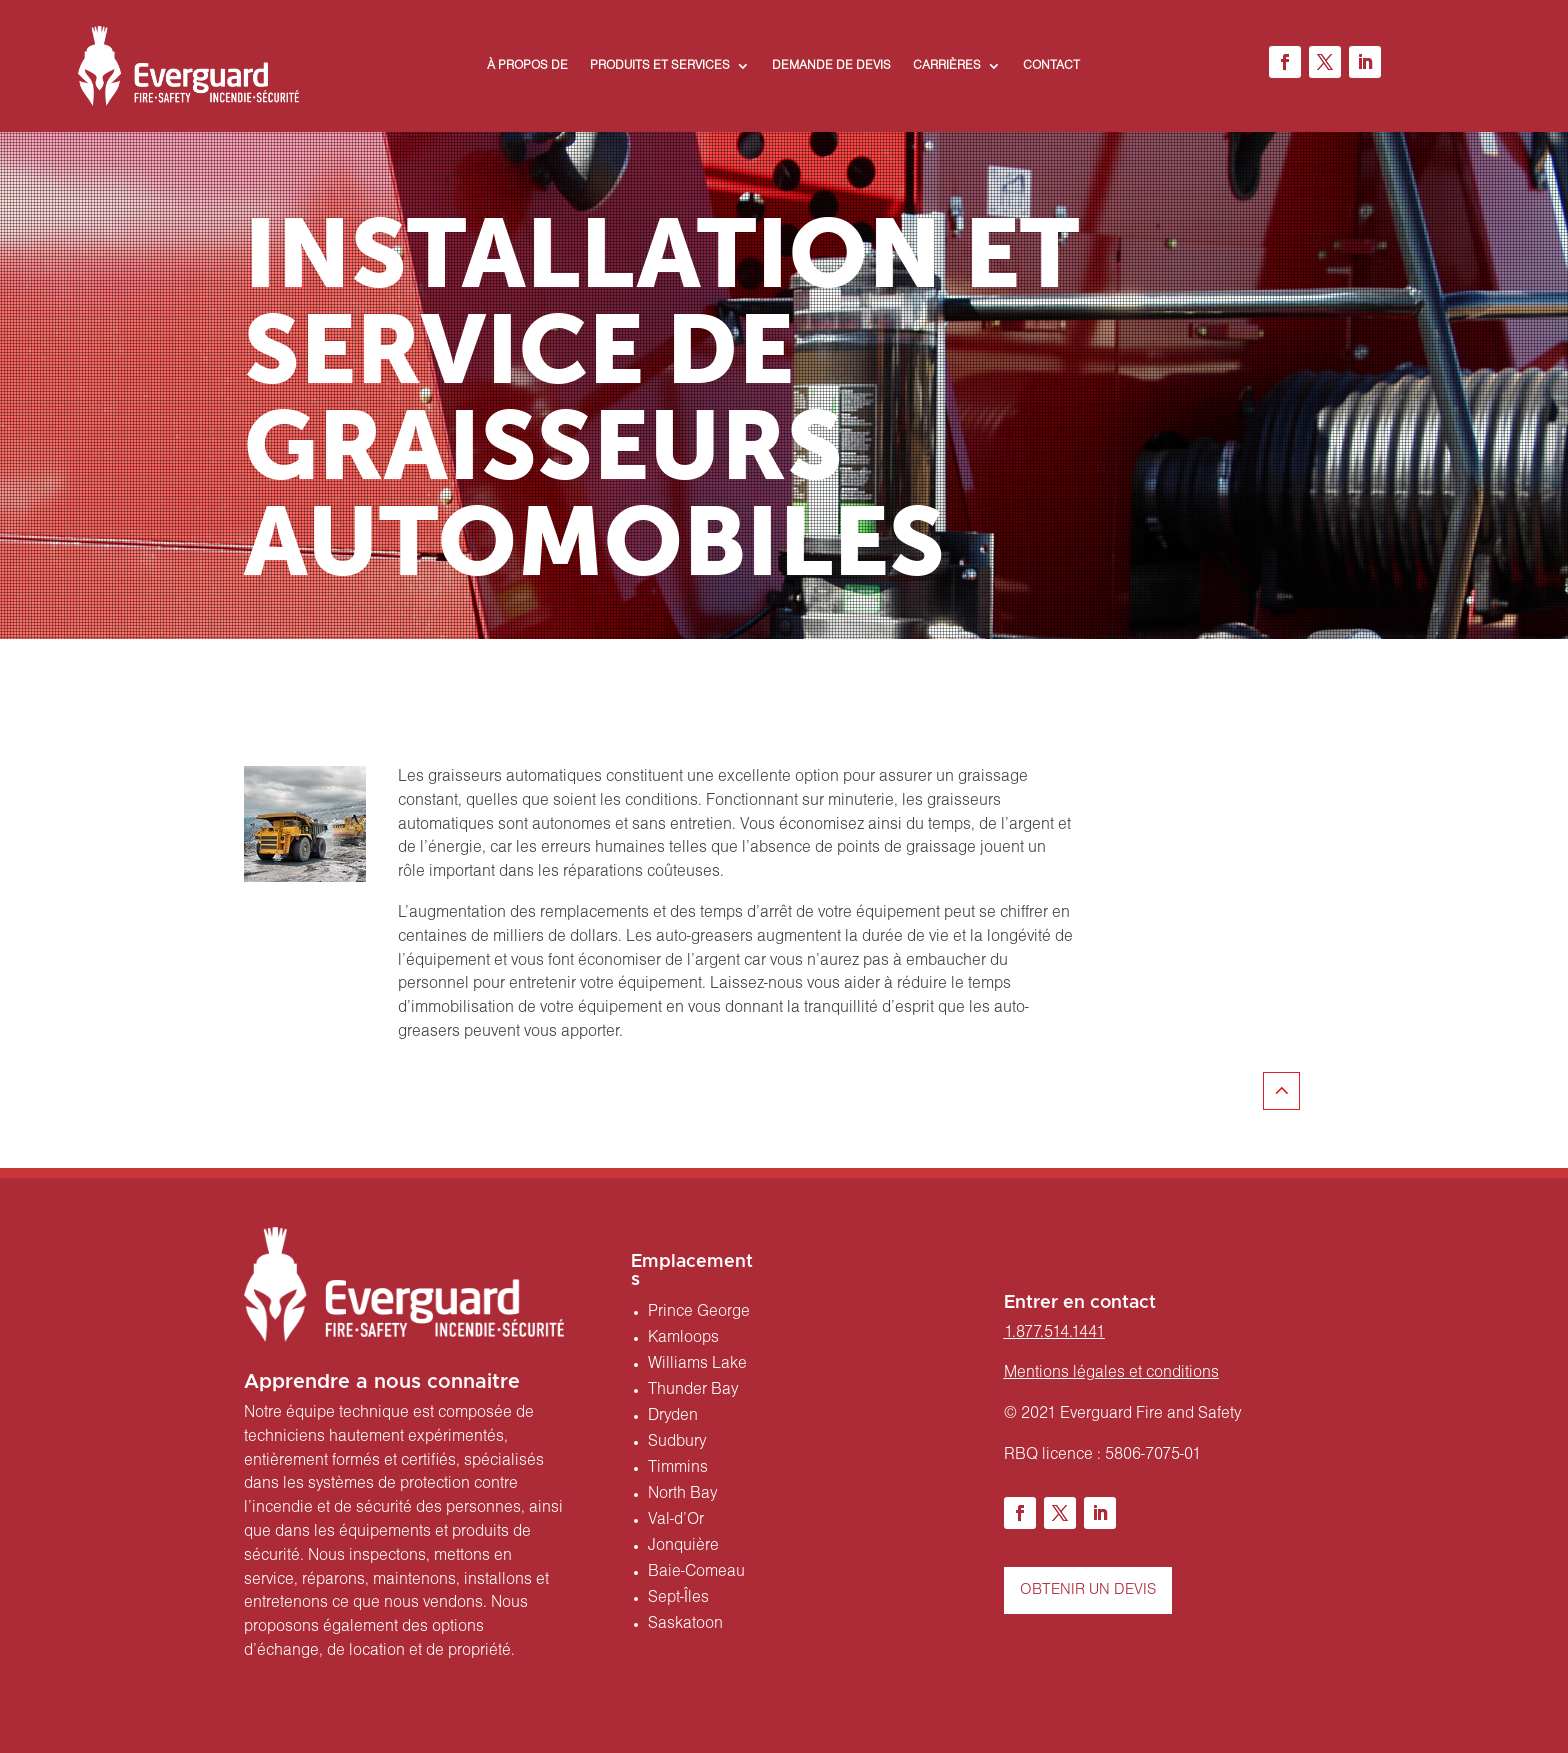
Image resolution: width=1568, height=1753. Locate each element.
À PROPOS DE (527, 65)
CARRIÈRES (947, 65)
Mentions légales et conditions (1111, 1373)
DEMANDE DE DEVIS (831, 65)
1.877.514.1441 (1054, 1333)
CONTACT (1051, 65)
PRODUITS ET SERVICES (660, 65)
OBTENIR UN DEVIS (1088, 1590)
